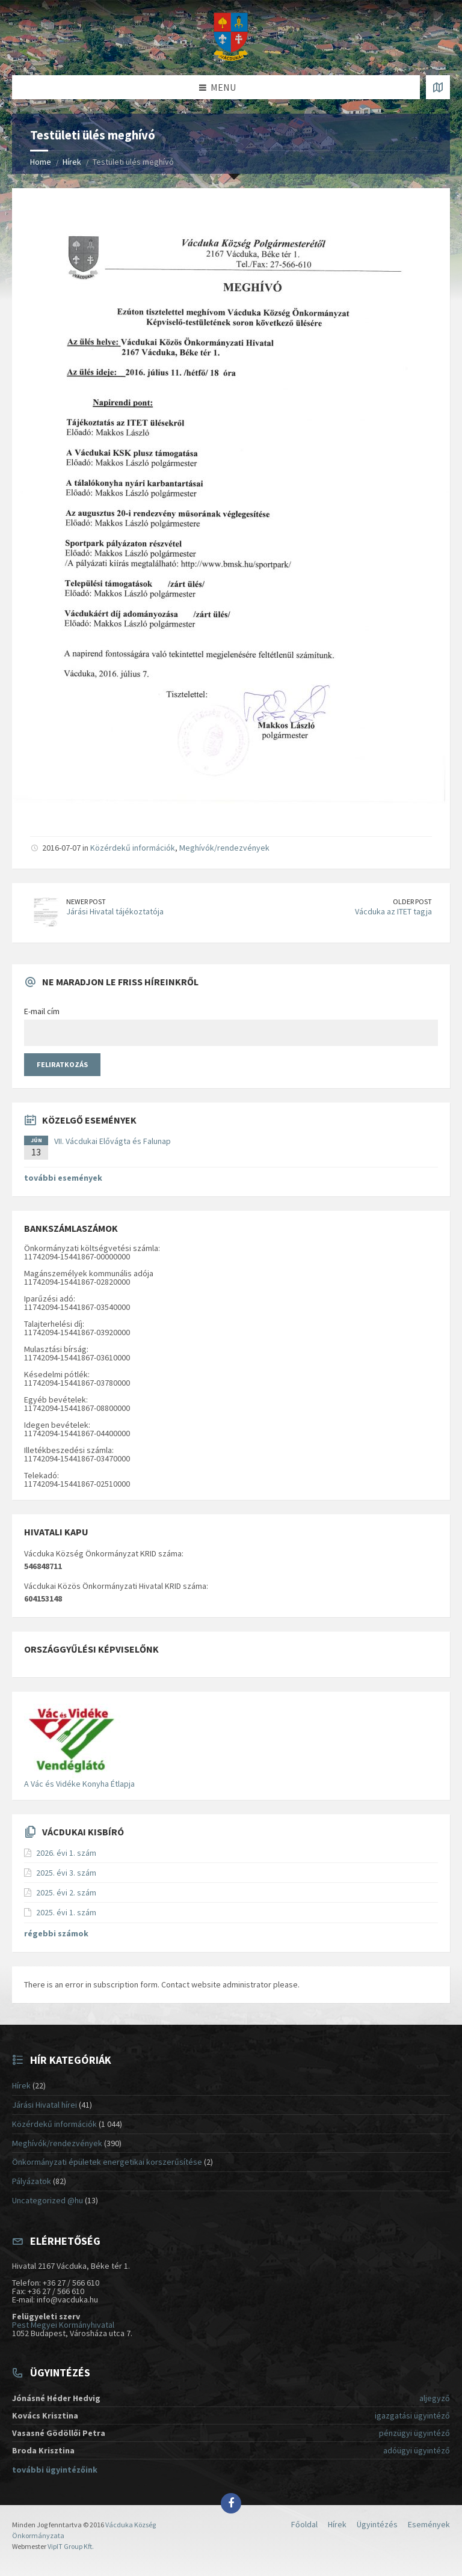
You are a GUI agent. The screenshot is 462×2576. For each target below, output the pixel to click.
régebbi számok (56, 1933)
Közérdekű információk (132, 847)
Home (40, 161)
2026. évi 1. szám (66, 1852)
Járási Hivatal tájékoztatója (115, 911)
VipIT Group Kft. (71, 2546)
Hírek (72, 161)
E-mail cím (42, 1011)
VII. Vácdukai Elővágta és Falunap (112, 1141)
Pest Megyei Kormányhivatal (63, 2324)
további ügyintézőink (54, 2469)
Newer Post (86, 901)
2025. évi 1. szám (66, 1912)
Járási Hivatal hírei (44, 2104)
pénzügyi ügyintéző (414, 2433)
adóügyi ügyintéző (416, 2450)
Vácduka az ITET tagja (393, 911)
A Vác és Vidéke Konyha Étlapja (79, 1783)
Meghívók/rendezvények (224, 847)
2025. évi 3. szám (66, 1872)
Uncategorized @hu (47, 2200)
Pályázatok (31, 2181)
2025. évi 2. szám (66, 1892)
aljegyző (434, 2398)
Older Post (412, 901)
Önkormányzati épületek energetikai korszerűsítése (107, 2161)
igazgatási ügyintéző (412, 2415)
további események (63, 1177)
